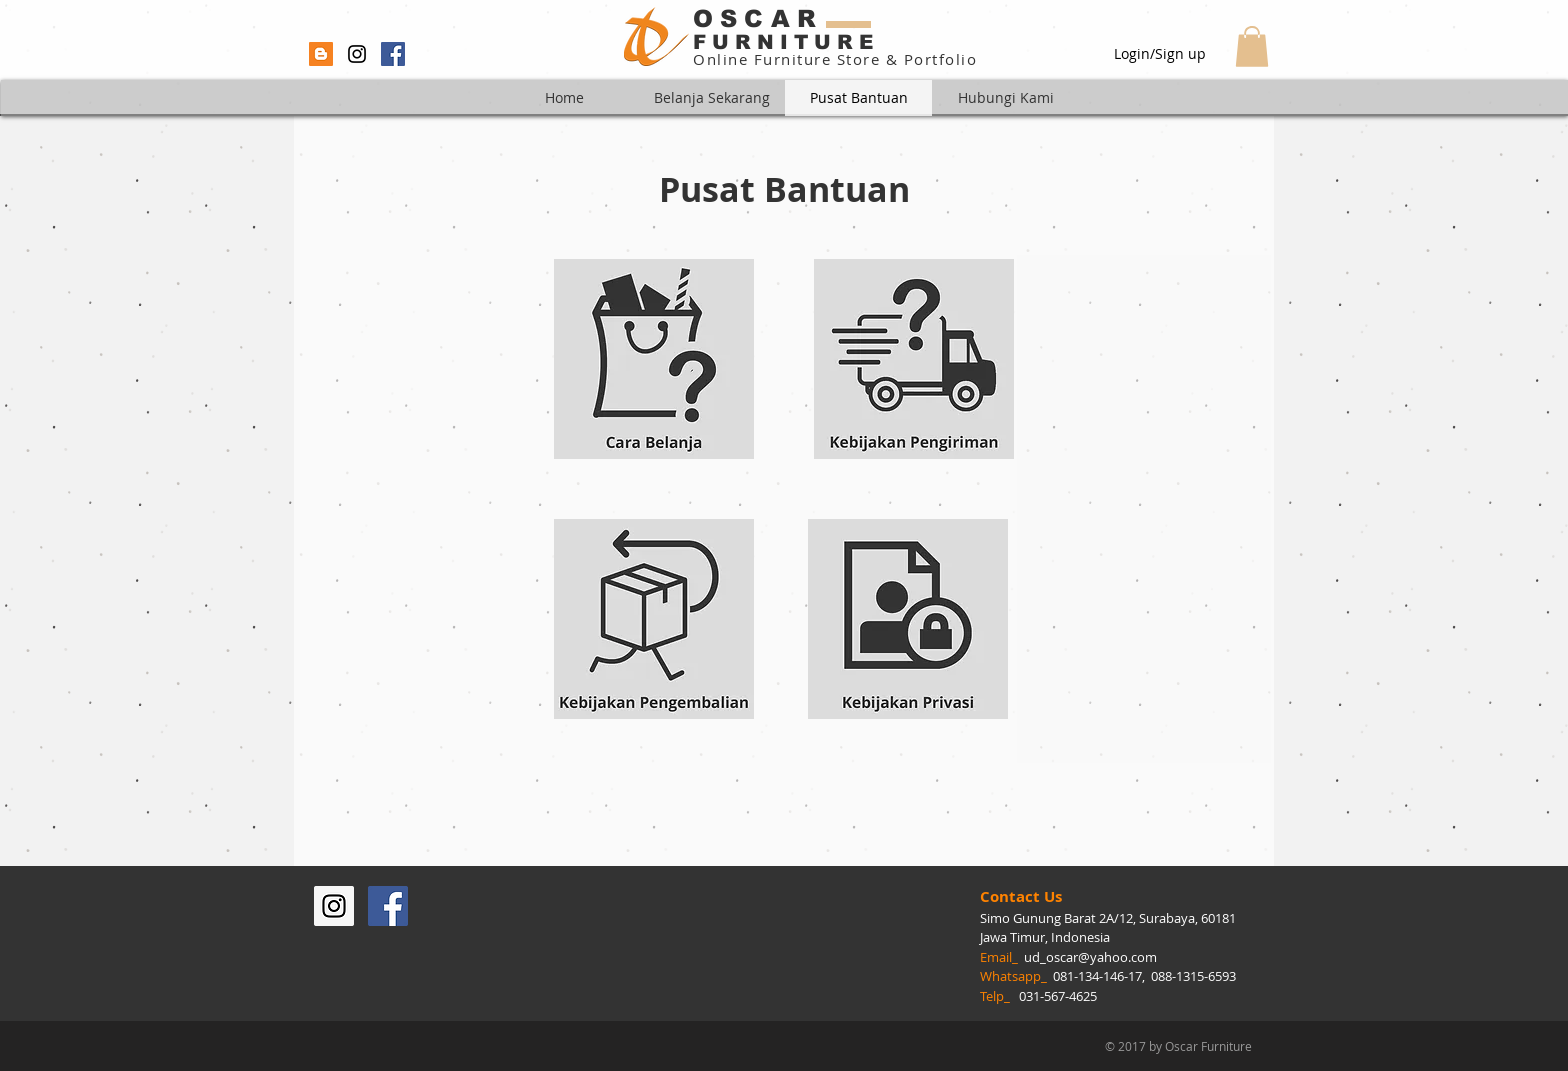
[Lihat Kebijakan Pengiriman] (914, 359)
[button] (1252, 46)
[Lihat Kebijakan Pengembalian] (654, 619)
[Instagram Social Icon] (334, 906)
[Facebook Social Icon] (393, 54)
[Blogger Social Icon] (321, 54)
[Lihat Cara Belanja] (654, 359)
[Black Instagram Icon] (357, 54)
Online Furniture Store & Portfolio (835, 59)
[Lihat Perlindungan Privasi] (908, 619)
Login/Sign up (1160, 53)
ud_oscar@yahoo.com (1090, 957)
